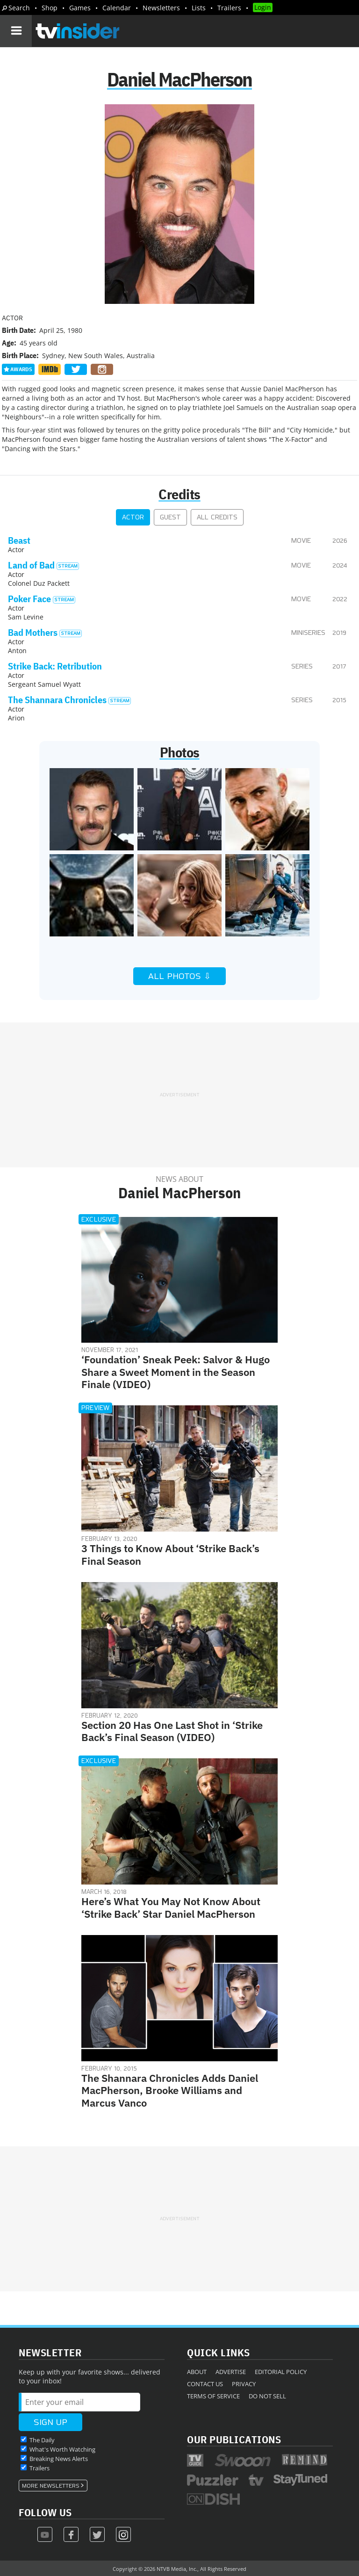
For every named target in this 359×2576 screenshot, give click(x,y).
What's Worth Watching (62, 2449)
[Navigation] (16, 31)
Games (80, 7)
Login (262, 7)
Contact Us (205, 2384)
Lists (199, 7)
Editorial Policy (281, 2371)
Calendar (116, 7)
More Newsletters (50, 2485)
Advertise (230, 2371)
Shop (49, 7)
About (197, 2371)
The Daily (42, 2440)
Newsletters (161, 7)
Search (19, 7)
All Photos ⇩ (179, 976)
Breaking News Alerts (58, 2458)
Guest (170, 517)
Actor (133, 517)
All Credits (217, 517)
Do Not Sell (267, 2396)
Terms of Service (213, 2396)
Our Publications (234, 2439)
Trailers (229, 7)
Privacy (244, 2384)
